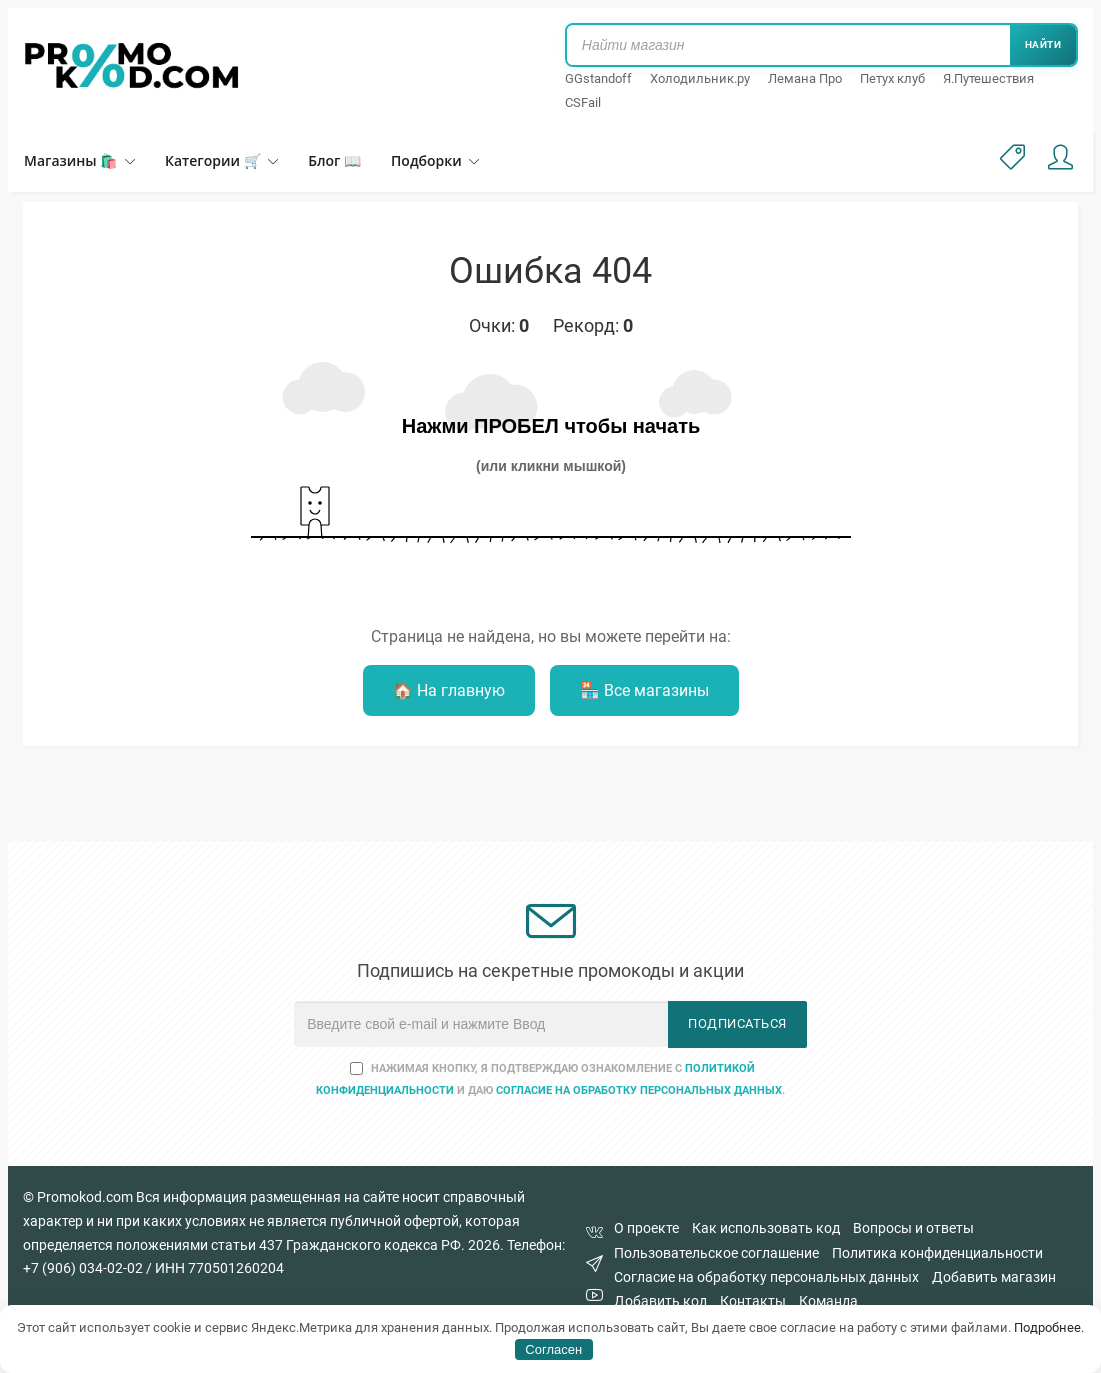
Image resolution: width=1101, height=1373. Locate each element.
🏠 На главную (449, 690)
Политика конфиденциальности (937, 1253)
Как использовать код (766, 1228)
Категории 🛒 (221, 160)
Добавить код (660, 1301)
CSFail (583, 102)
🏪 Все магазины (644, 690)
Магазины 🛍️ (79, 160)
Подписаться (737, 1023)
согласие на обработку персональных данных (639, 1090)
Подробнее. (1049, 1327)
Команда (828, 1301)
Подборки (435, 160)
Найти (1043, 44)
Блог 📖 (334, 160)
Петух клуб (892, 78)
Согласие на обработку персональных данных (766, 1277)
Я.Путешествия (988, 78)
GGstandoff (598, 78)
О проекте (646, 1228)
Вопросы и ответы (913, 1228)
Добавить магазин (994, 1277)
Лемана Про (805, 78)
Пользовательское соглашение (716, 1253)
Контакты (753, 1301)
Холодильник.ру (700, 78)
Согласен (553, 1349)
